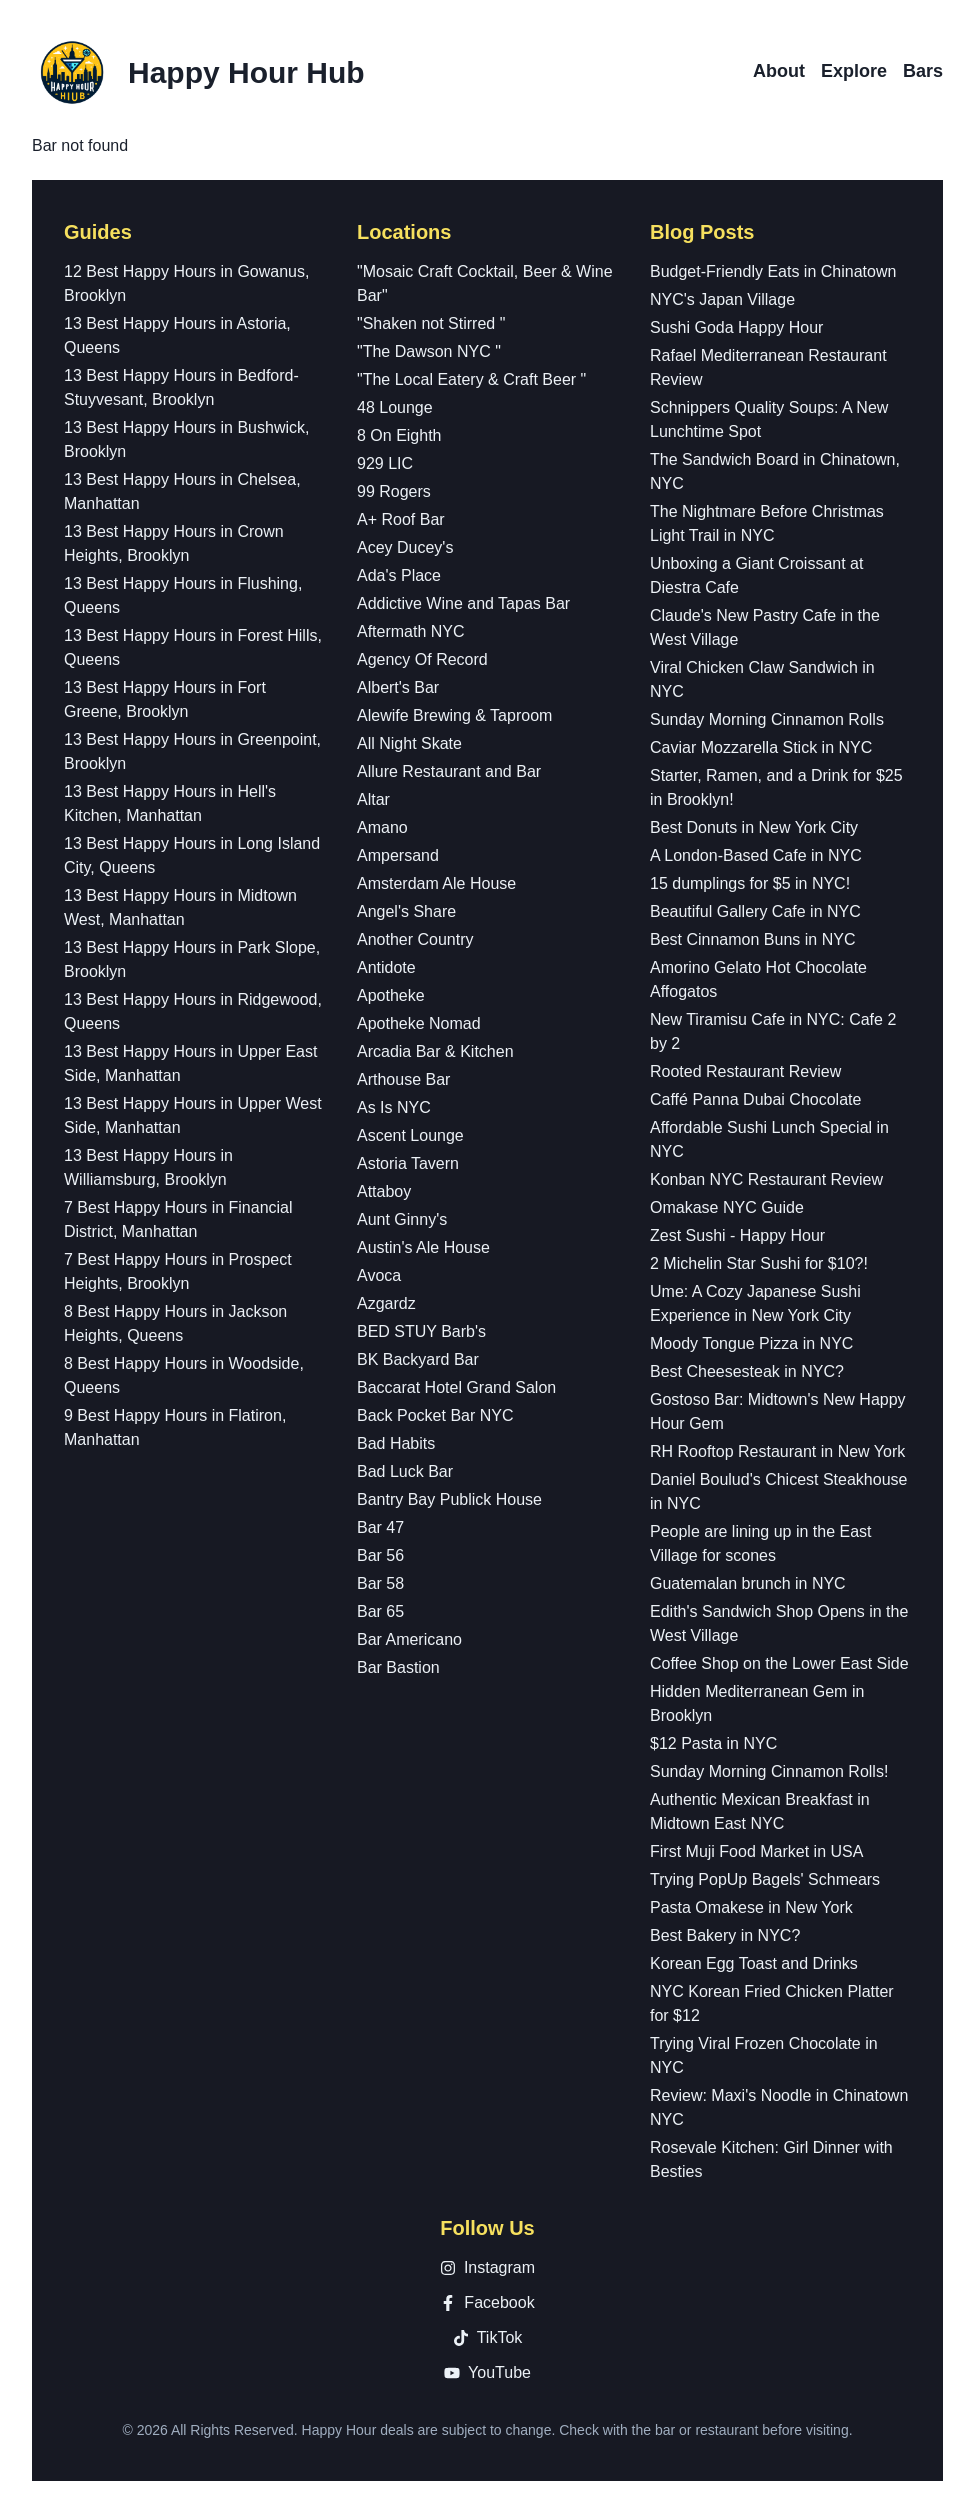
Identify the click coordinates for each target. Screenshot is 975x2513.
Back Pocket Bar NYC (435, 1415)
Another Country (415, 939)
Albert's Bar (398, 687)
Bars (923, 71)
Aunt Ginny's (402, 1219)
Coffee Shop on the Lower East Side (779, 1663)
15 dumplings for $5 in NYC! (750, 883)
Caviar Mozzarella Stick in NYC (761, 747)
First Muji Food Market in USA (756, 1851)
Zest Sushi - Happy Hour (737, 1235)
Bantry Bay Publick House (449, 1499)
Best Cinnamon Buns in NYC (752, 939)
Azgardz (386, 1303)
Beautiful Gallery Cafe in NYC (755, 911)
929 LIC (385, 463)
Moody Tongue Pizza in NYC (751, 1343)
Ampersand (398, 855)
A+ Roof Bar (401, 519)
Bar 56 (380, 1555)
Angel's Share (406, 911)
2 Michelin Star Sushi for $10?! (759, 1263)
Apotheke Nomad (419, 1023)
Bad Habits (396, 1443)
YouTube (487, 2372)
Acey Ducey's (405, 547)
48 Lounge (395, 407)
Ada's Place (399, 575)
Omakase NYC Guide (727, 1207)
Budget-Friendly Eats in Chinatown (773, 271)
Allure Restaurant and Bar (449, 771)
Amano (382, 827)
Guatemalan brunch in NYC (748, 1583)
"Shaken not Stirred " (431, 323)
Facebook (487, 2302)
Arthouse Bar (403, 1079)
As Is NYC (394, 1107)
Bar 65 (380, 1611)
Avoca (379, 1275)
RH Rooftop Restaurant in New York (777, 1451)
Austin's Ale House (423, 1247)
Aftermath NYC (411, 631)
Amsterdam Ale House (436, 883)
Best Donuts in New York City (754, 827)
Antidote (386, 967)
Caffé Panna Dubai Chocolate (755, 1099)
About (779, 71)
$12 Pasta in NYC (713, 1743)
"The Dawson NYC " (429, 351)
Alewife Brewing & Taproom (454, 715)
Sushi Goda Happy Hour (736, 327)
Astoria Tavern (408, 1163)
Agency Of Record (422, 659)
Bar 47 (380, 1527)
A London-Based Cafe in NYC (756, 855)
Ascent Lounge (410, 1135)
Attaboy (384, 1191)
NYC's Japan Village (722, 299)
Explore (854, 71)
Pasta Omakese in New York (751, 1907)
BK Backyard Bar (418, 1359)
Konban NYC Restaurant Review (766, 1179)
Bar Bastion (398, 1667)
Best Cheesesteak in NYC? (747, 1371)
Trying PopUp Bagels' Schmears (765, 1879)
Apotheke (391, 995)
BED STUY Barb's (421, 1331)
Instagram (487, 2267)
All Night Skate (409, 743)
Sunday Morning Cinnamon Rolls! (769, 1771)
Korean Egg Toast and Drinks (754, 1963)
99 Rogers (394, 491)
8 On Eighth (399, 435)
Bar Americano (409, 1639)
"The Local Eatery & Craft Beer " (471, 379)
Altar (373, 799)
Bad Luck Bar (405, 1471)
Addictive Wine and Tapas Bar (463, 603)
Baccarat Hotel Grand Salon (456, 1387)
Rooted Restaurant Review (745, 1071)
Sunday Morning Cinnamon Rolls (767, 719)
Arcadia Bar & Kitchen (435, 1051)
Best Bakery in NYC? (725, 1935)
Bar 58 (380, 1583)
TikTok (488, 2337)
